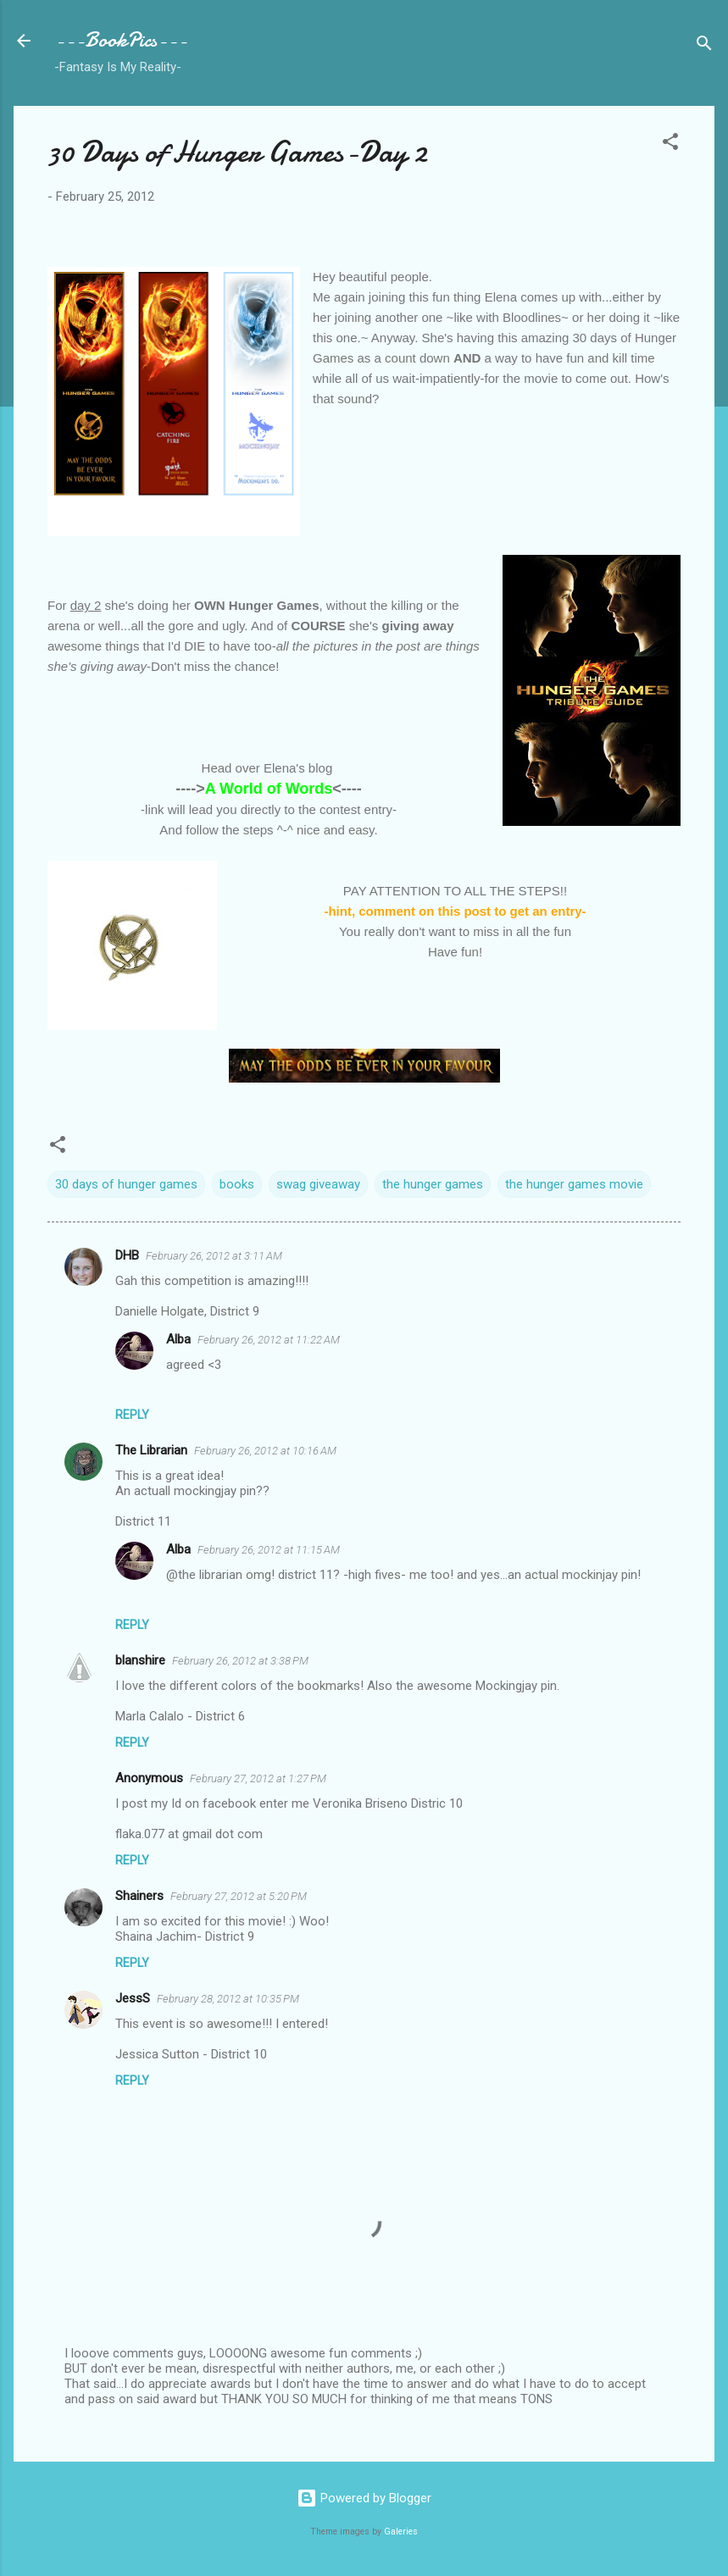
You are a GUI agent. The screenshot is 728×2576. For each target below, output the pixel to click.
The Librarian (151, 1450)
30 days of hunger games (126, 1184)
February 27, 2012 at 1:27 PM (258, 1778)
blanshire (140, 1660)
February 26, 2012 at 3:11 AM (214, 1255)
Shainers (139, 1895)
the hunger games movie (574, 1184)
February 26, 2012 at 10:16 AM (265, 1450)
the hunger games (432, 1184)
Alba (178, 1339)
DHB (127, 1255)
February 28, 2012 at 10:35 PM (228, 1998)
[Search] (704, 46)
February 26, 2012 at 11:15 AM (268, 1549)
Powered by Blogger (364, 2498)
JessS (132, 1998)
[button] (670, 144)
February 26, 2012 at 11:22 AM (268, 1339)
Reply (132, 1414)
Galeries (401, 2531)
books (237, 1184)
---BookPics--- (120, 40)
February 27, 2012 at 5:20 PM (238, 1896)
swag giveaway (318, 1184)
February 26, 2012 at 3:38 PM (240, 1660)
